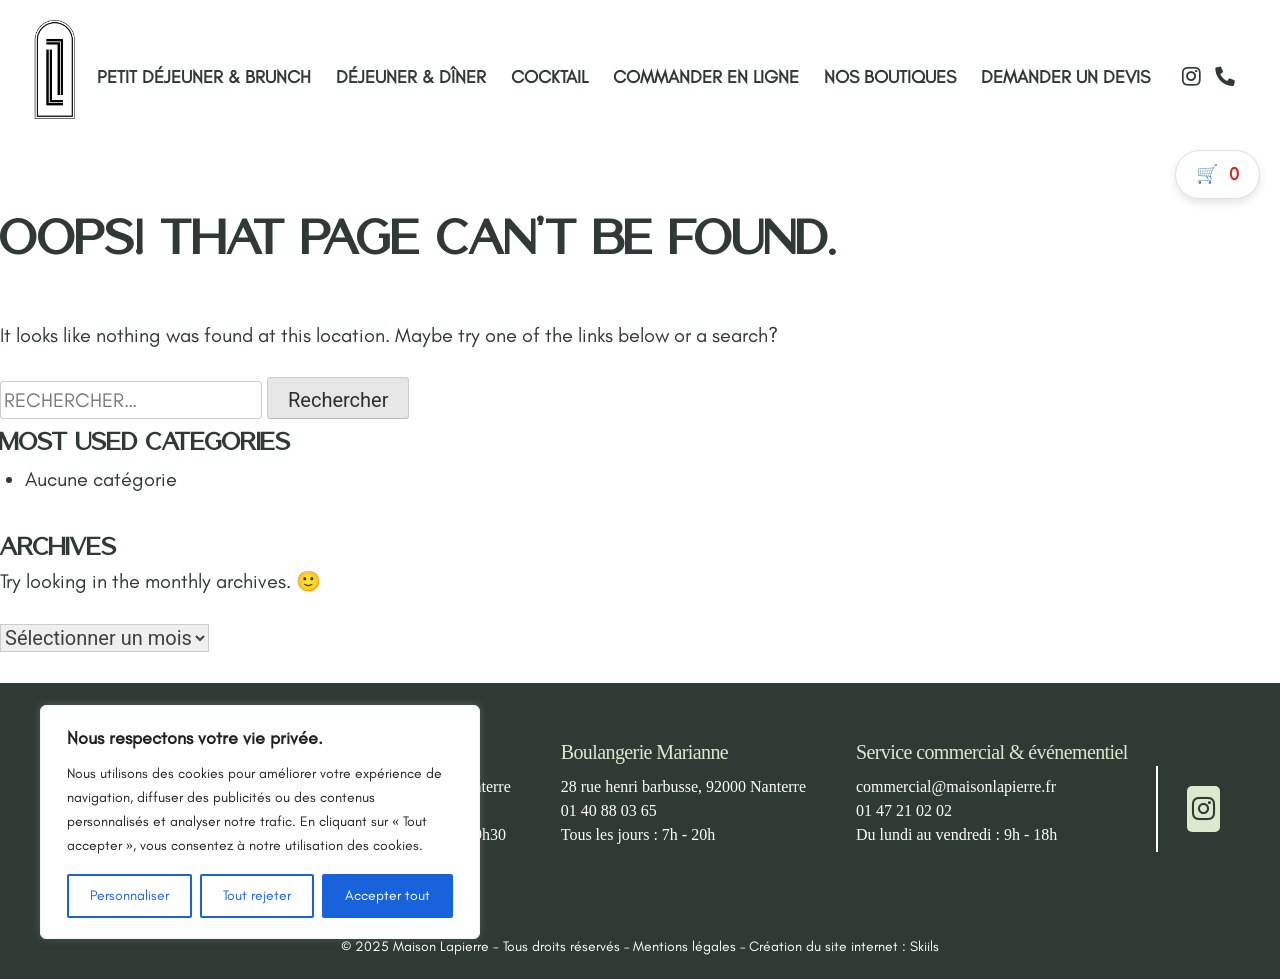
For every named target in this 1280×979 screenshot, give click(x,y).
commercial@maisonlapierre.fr (956, 786)
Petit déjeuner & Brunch (204, 77)
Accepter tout (387, 895)
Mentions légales (684, 946)
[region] (260, 822)
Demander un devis (1065, 77)
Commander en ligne (706, 77)
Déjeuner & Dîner (411, 77)
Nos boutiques (890, 77)
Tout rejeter (257, 895)
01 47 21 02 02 (904, 810)
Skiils (924, 946)
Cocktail (549, 77)
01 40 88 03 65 (609, 810)
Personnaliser (129, 895)
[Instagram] (1191, 76)
